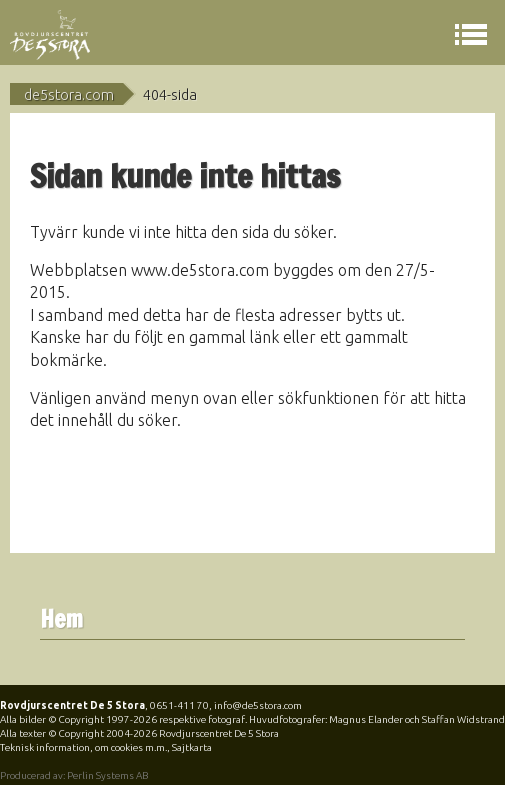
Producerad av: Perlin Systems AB (74, 775)
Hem (61, 619)
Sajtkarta (192, 747)
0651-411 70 (179, 705)
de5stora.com (69, 95)
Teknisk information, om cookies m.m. (83, 747)
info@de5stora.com (258, 705)
